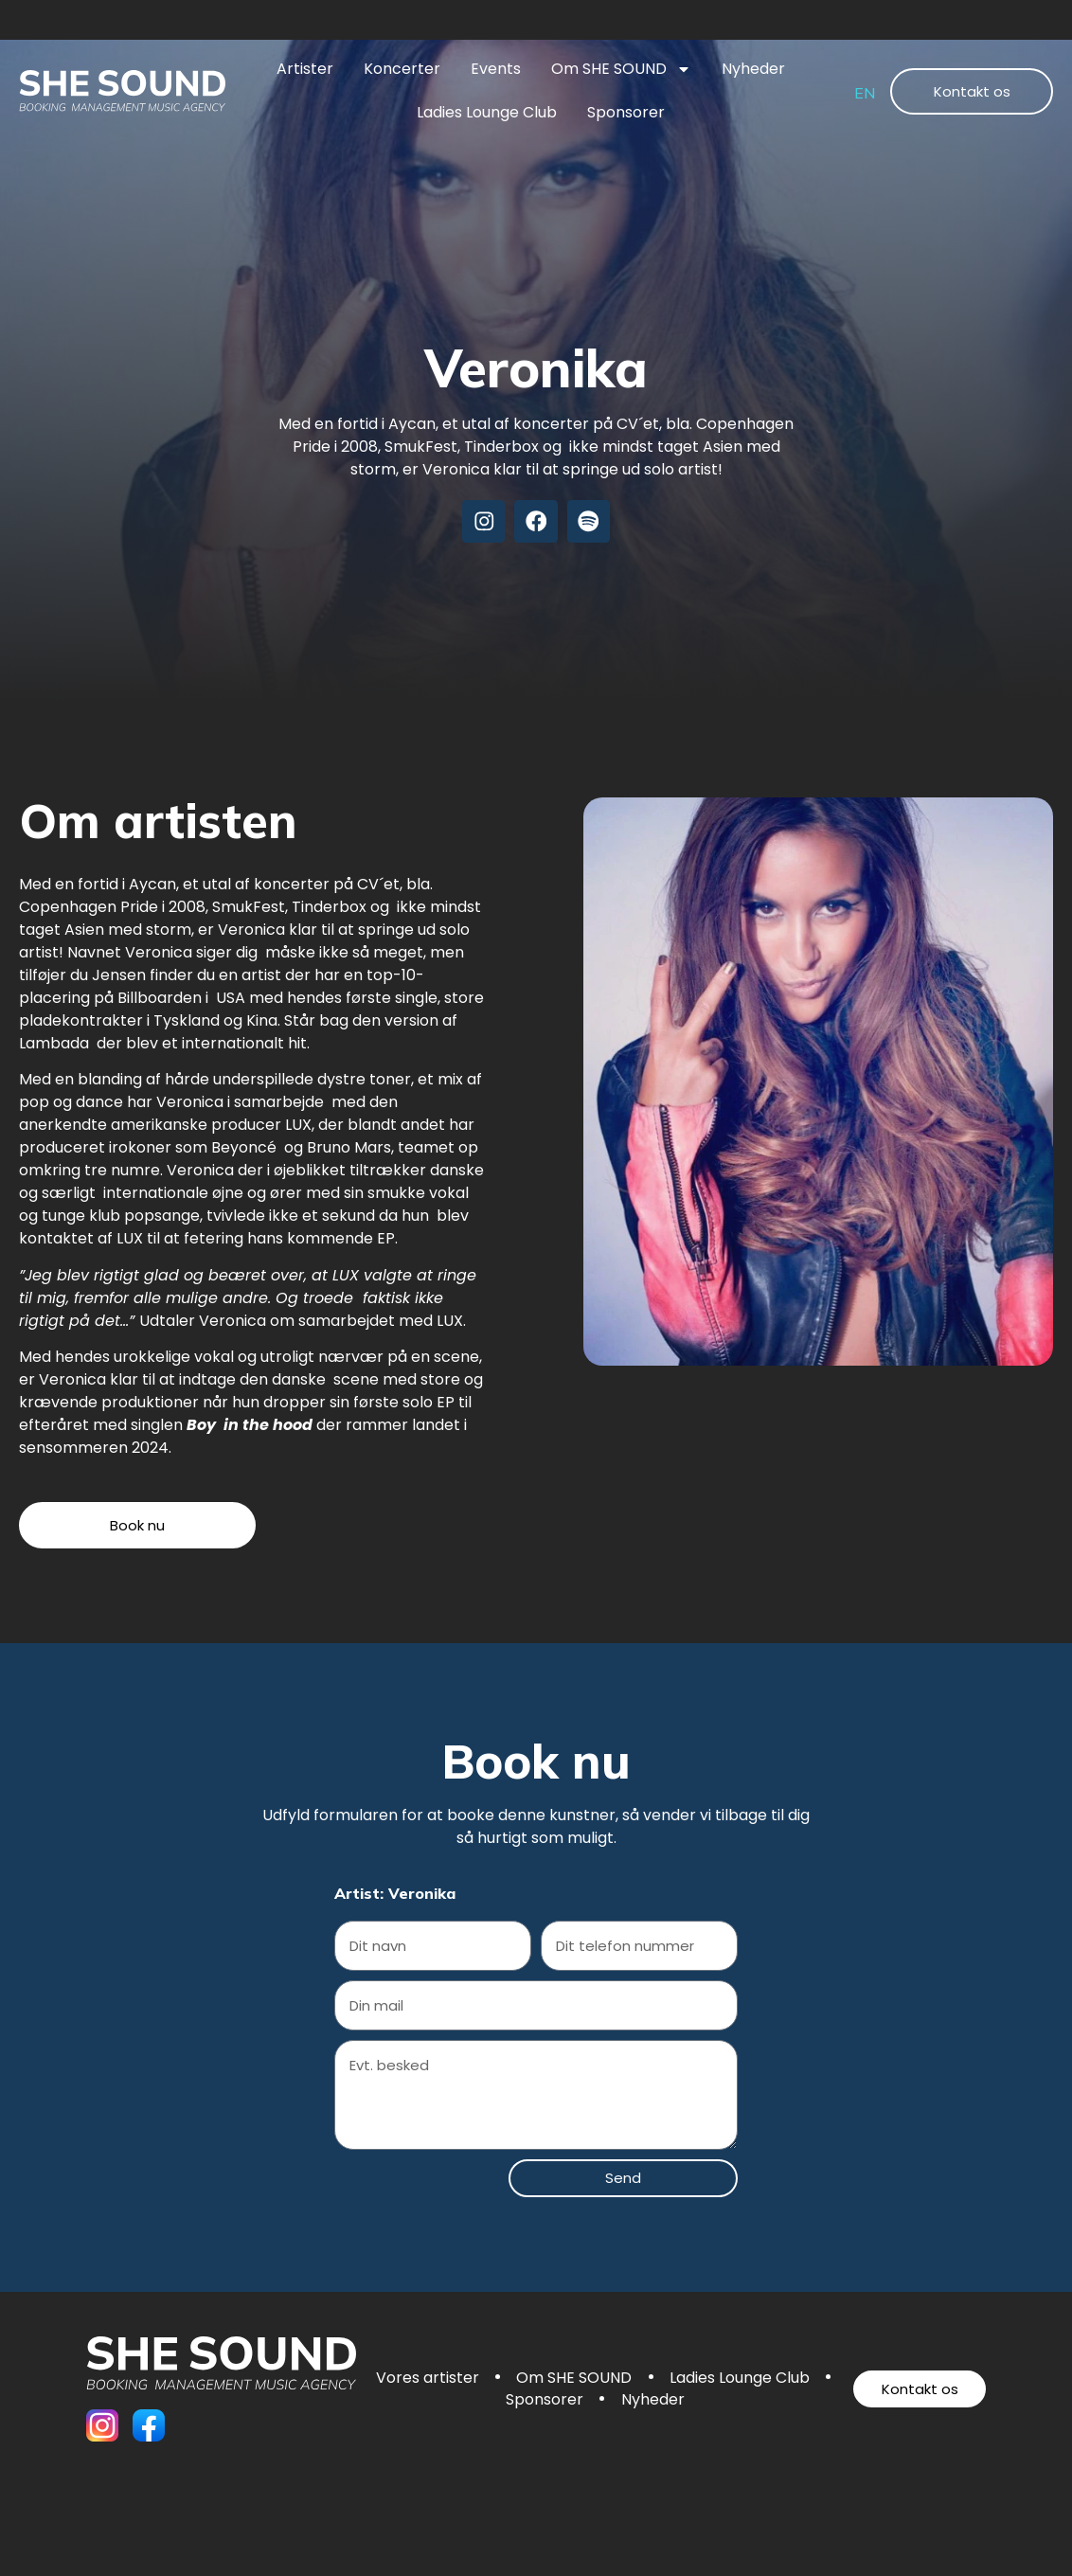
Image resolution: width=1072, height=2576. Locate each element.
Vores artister (515, 2379)
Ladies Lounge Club (487, 112)
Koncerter (402, 69)
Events (496, 69)
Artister (305, 69)
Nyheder (753, 69)
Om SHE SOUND (621, 69)
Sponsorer (626, 112)
